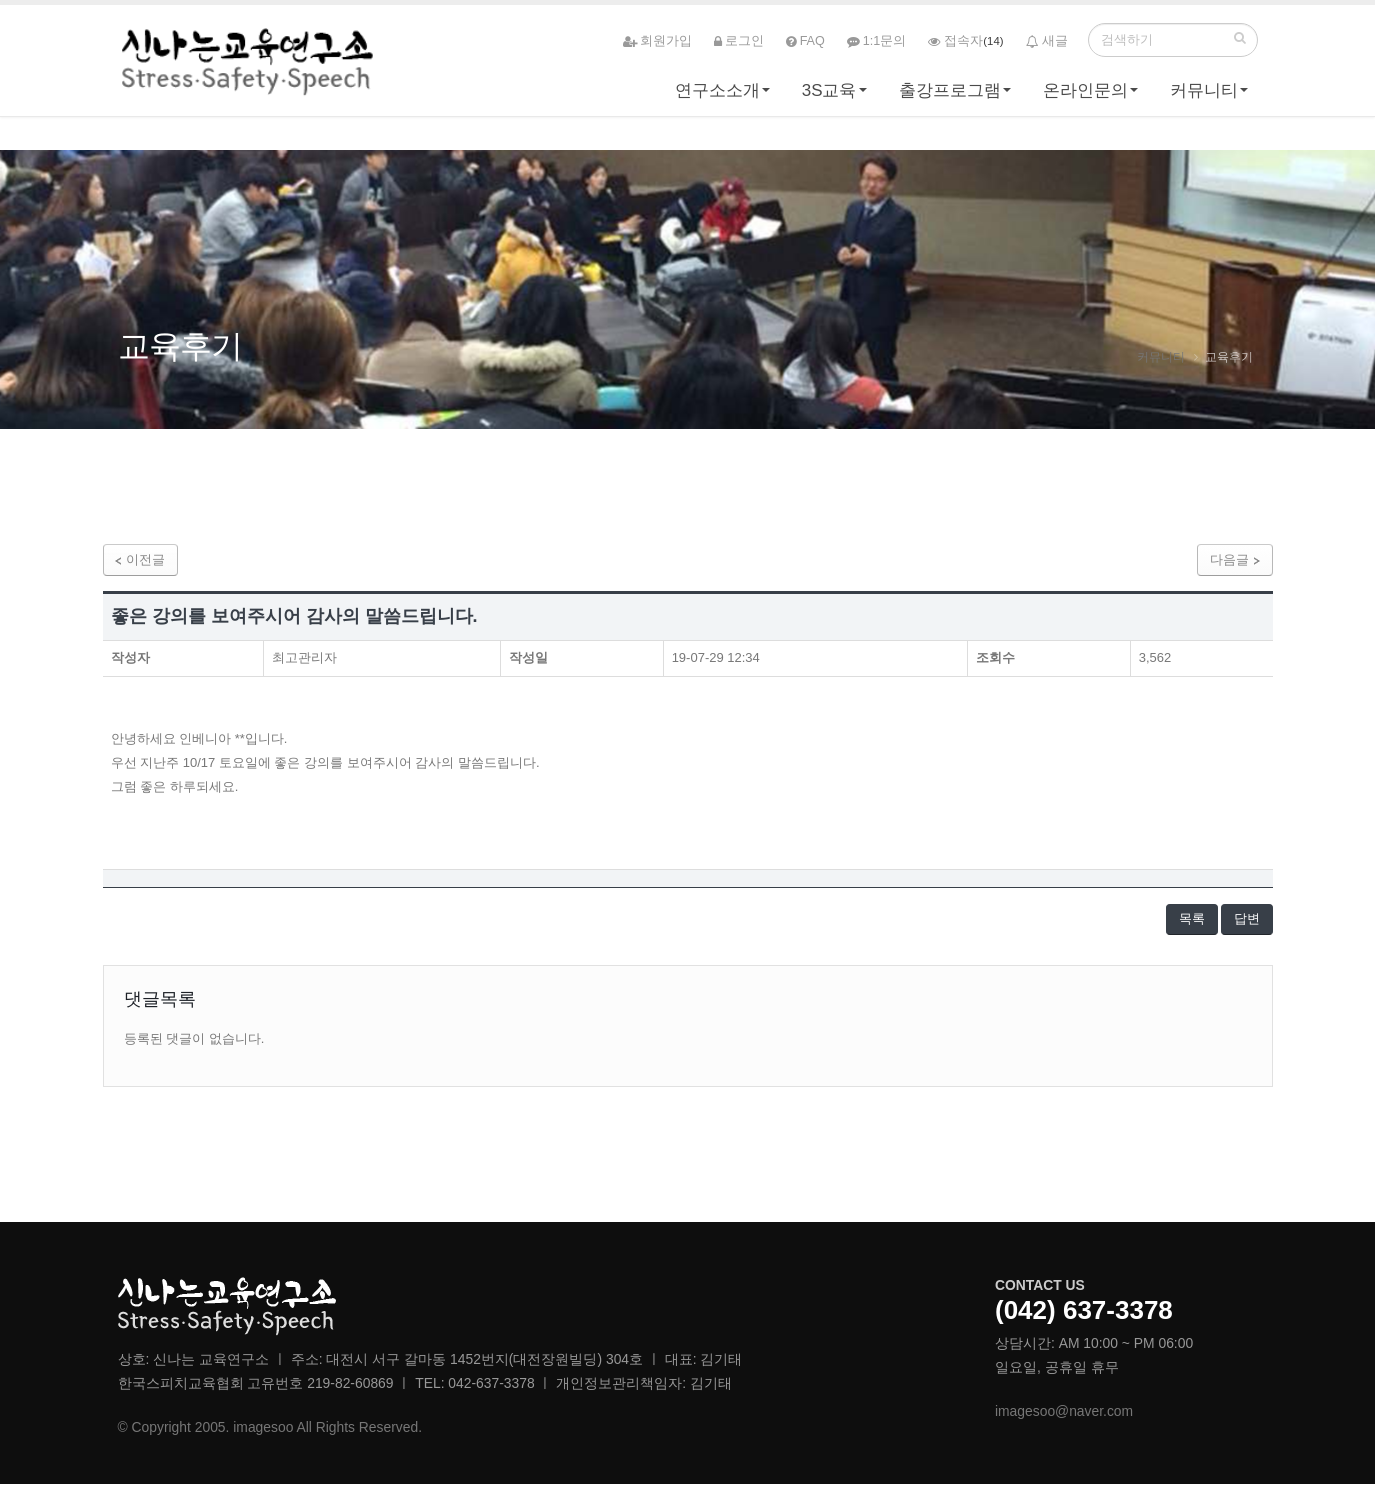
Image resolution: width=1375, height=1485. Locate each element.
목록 (1191, 919)
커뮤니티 (1204, 96)
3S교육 (829, 96)
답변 (1247, 919)
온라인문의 (1085, 96)
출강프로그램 (950, 96)
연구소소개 (717, 96)
